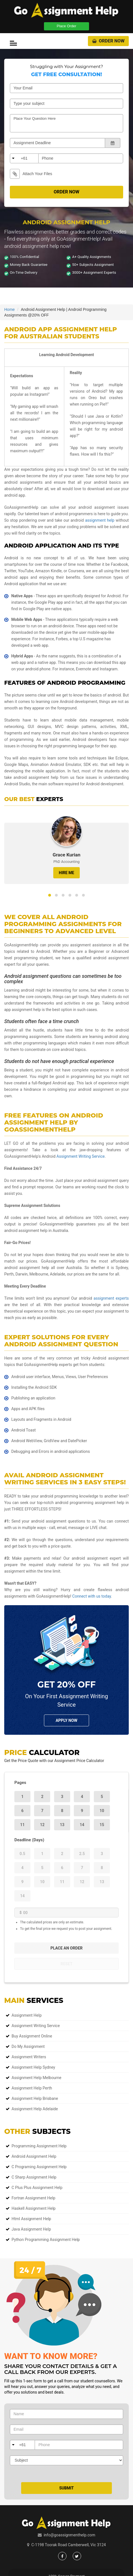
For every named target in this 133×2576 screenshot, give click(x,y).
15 (101, 1824)
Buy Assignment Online (32, 2036)
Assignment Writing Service (80, 1156)
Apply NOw (66, 1720)
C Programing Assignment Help (39, 2167)
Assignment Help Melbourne (36, 2077)
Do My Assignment (28, 2046)
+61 (24, 158)
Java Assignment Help (31, 2229)
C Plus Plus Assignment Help (37, 2187)
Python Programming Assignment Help (46, 2239)
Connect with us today (91, 1596)
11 (22, 1824)
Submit (66, 2488)
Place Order (66, 26)
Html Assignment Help (31, 2219)
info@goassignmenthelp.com (69, 2535)
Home (9, 309)
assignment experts (111, 1298)
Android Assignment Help (34, 2156)
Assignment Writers (29, 2057)
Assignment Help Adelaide (35, 2109)
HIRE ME (66, 872)
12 (42, 1824)
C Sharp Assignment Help (34, 2177)
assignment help (99, 520)
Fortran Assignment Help (33, 2198)
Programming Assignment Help (39, 2146)
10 (101, 1810)
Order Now (108, 41)
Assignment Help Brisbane (35, 2098)
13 (62, 1824)
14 (82, 1824)
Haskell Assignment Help (34, 2208)
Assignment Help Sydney (33, 2067)
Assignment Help (27, 2015)
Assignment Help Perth (32, 2088)
